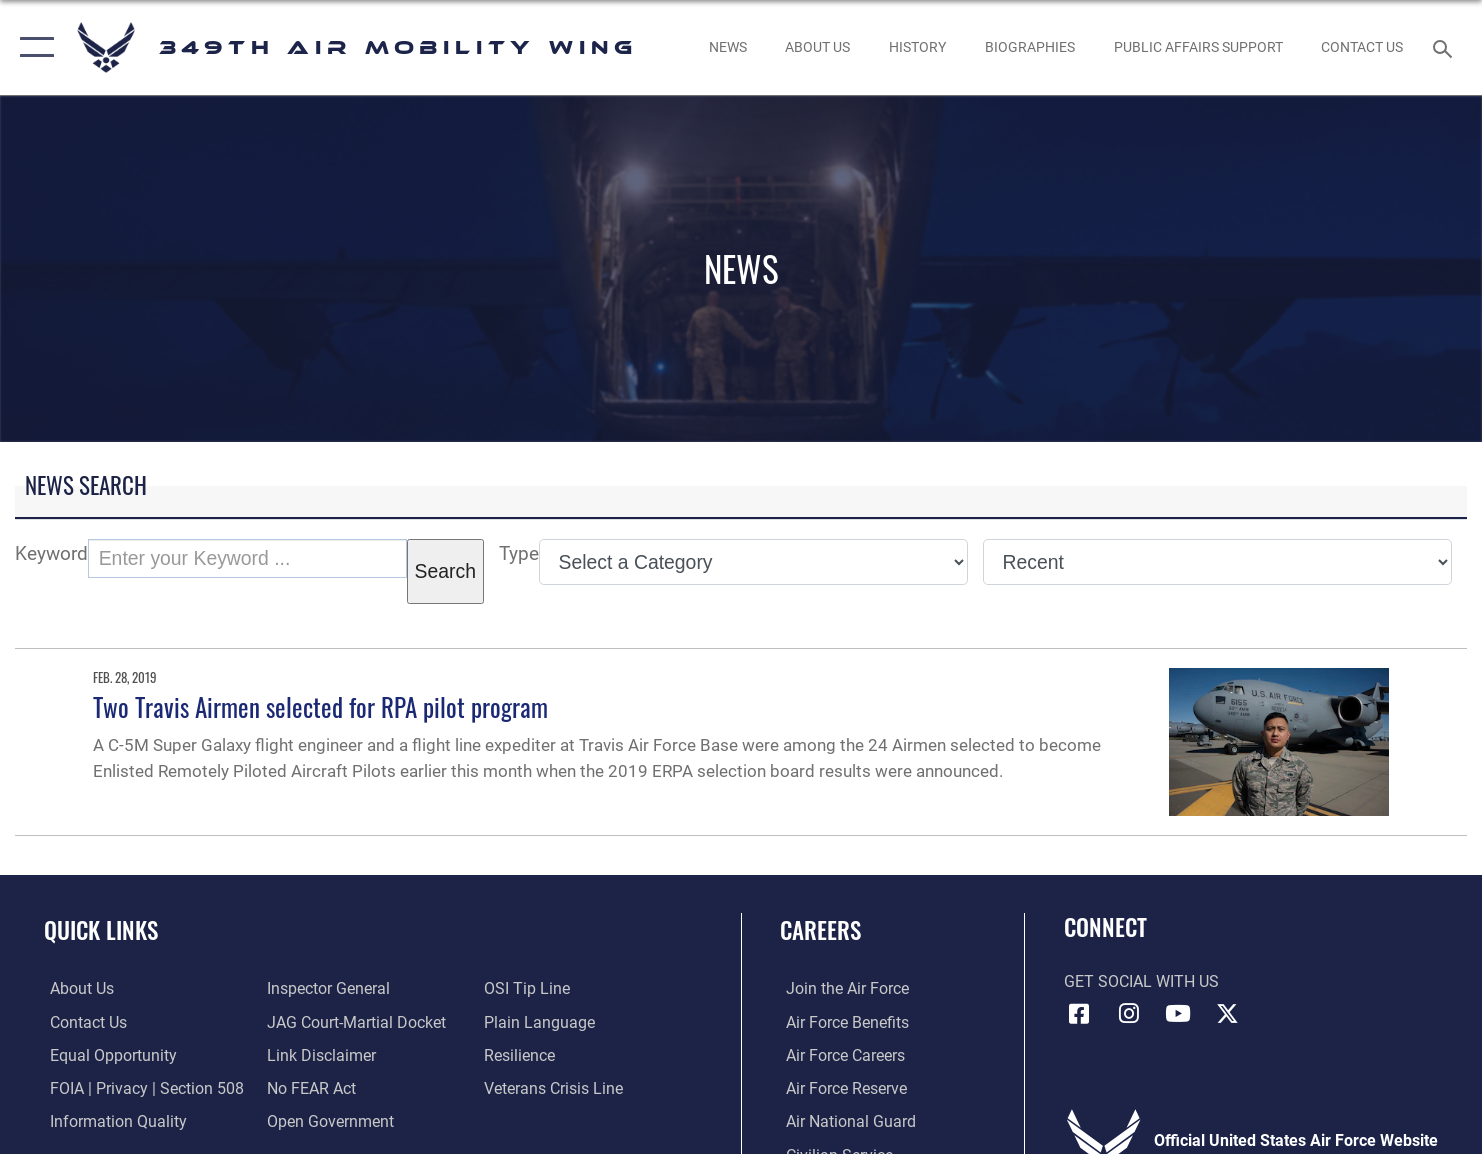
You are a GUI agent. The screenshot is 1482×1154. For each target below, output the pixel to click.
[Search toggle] (1445, 47)
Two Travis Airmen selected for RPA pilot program (320, 706)
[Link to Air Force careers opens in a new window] (839, 1054)
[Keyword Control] (247, 558)
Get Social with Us (1141, 982)
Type (519, 553)
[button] (32, 47)
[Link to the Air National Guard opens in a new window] (845, 1120)
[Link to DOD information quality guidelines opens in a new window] (112, 1120)
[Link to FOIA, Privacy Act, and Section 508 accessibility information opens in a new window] (141, 1087)
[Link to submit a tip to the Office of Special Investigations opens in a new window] (529, 988)
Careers (820, 930)
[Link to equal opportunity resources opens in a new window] (107, 1054)
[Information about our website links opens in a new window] (319, 1054)
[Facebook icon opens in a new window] (1079, 1014)
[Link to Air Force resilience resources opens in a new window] (521, 1054)
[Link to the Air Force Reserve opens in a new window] (840, 1087)
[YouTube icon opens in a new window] (1178, 1014)
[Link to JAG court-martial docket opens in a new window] (354, 1021)
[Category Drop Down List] (753, 562)
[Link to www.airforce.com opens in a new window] (841, 988)
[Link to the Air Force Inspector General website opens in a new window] (326, 988)
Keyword (51, 553)
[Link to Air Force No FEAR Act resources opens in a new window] (309, 1087)
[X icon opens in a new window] (1227, 1014)
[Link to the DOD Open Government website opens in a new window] (328, 1120)
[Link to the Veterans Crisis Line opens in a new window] (555, 1087)
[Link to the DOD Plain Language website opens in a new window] (541, 1021)
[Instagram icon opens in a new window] (1129, 1014)
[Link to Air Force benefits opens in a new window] (841, 1021)
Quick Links (101, 930)
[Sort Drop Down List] (1217, 562)
